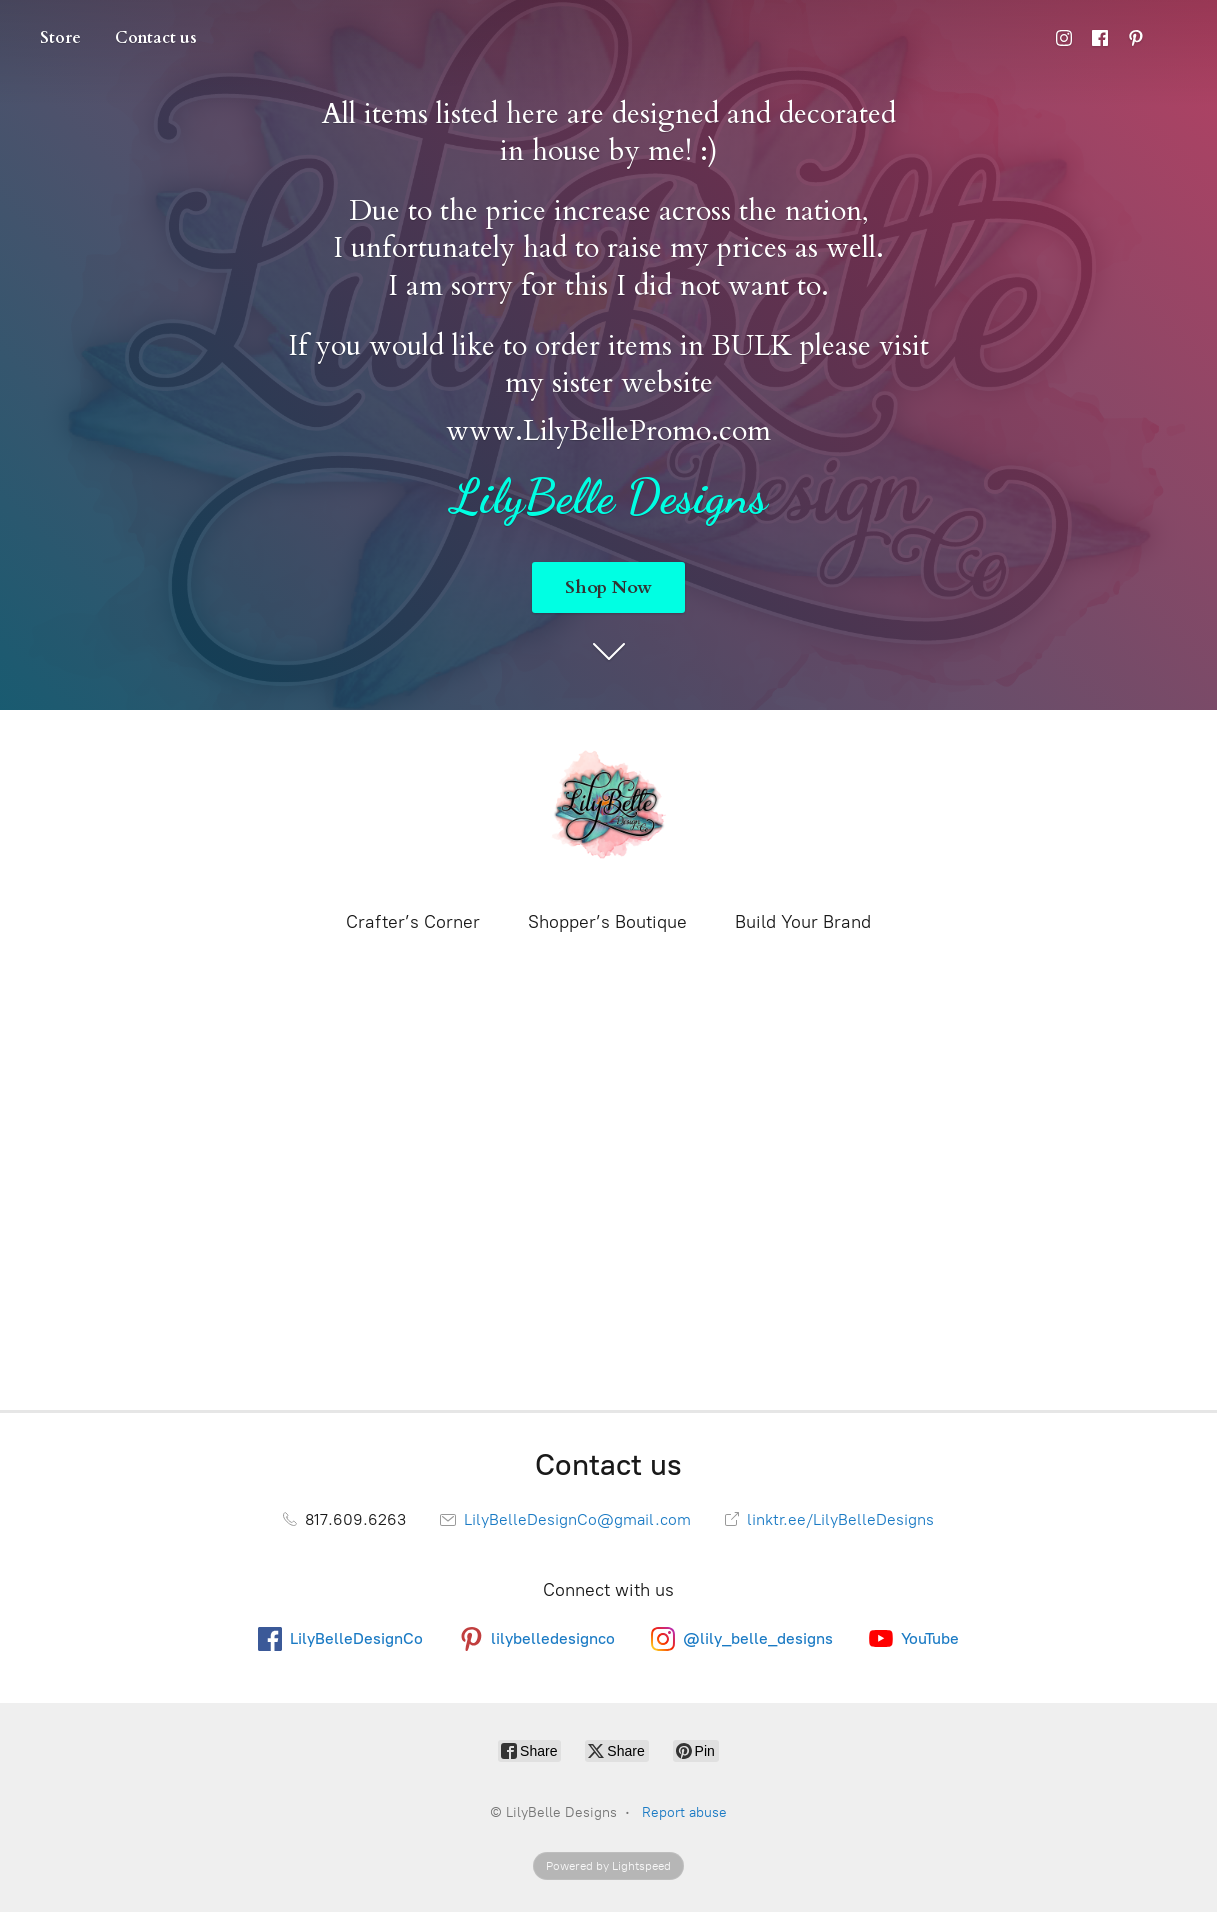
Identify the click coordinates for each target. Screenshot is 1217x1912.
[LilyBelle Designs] (609, 808)
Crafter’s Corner (413, 922)
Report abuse (684, 1812)
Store (60, 38)
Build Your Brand (803, 922)
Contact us (156, 38)
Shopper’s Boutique (607, 922)
